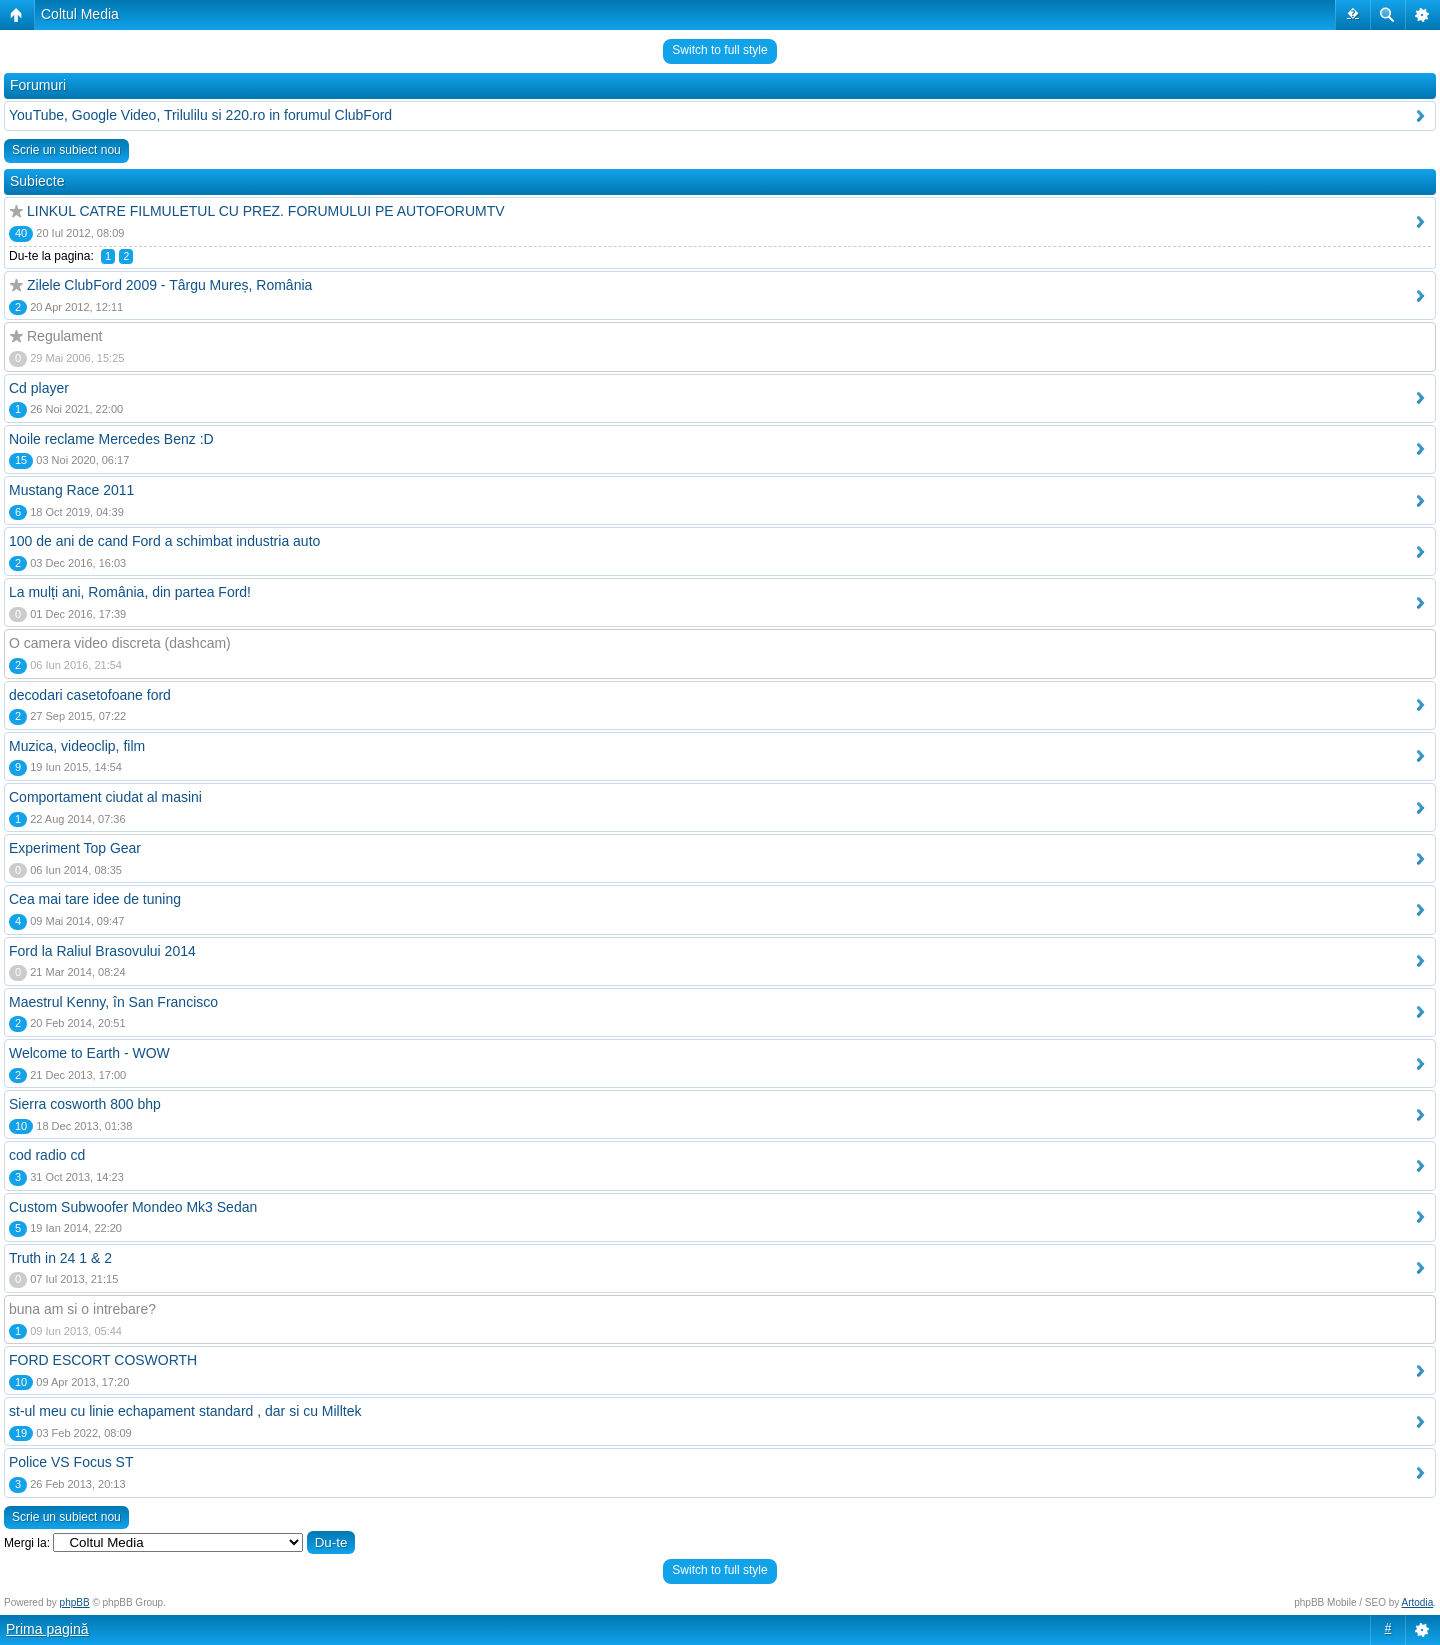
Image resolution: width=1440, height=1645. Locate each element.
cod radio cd (47, 1155)
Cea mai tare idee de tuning (95, 899)
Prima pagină (47, 1629)
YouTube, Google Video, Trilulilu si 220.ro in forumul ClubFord (200, 115)
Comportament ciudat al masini (105, 797)
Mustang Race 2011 (71, 490)
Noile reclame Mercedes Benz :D (111, 439)
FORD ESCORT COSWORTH (103, 1360)
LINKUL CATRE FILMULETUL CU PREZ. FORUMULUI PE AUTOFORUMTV (266, 211)
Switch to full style (719, 50)
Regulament (65, 336)
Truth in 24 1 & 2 (60, 1258)
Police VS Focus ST (71, 1462)
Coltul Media (80, 14)
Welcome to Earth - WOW (89, 1053)
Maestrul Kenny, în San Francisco (113, 1002)
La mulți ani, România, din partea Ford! (130, 592)
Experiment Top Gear (75, 848)
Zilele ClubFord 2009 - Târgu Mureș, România (169, 285)
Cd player (39, 388)
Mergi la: (27, 1543)
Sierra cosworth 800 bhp (85, 1104)
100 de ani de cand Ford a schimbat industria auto (164, 541)
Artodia (1418, 1602)
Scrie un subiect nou (66, 150)
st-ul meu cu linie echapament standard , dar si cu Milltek (185, 1411)
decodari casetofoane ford (90, 695)
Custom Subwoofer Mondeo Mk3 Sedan (133, 1207)
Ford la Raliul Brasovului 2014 (102, 951)
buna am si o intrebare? (82, 1309)
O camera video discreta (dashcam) (120, 643)
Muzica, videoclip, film (77, 746)
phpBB (75, 1602)
